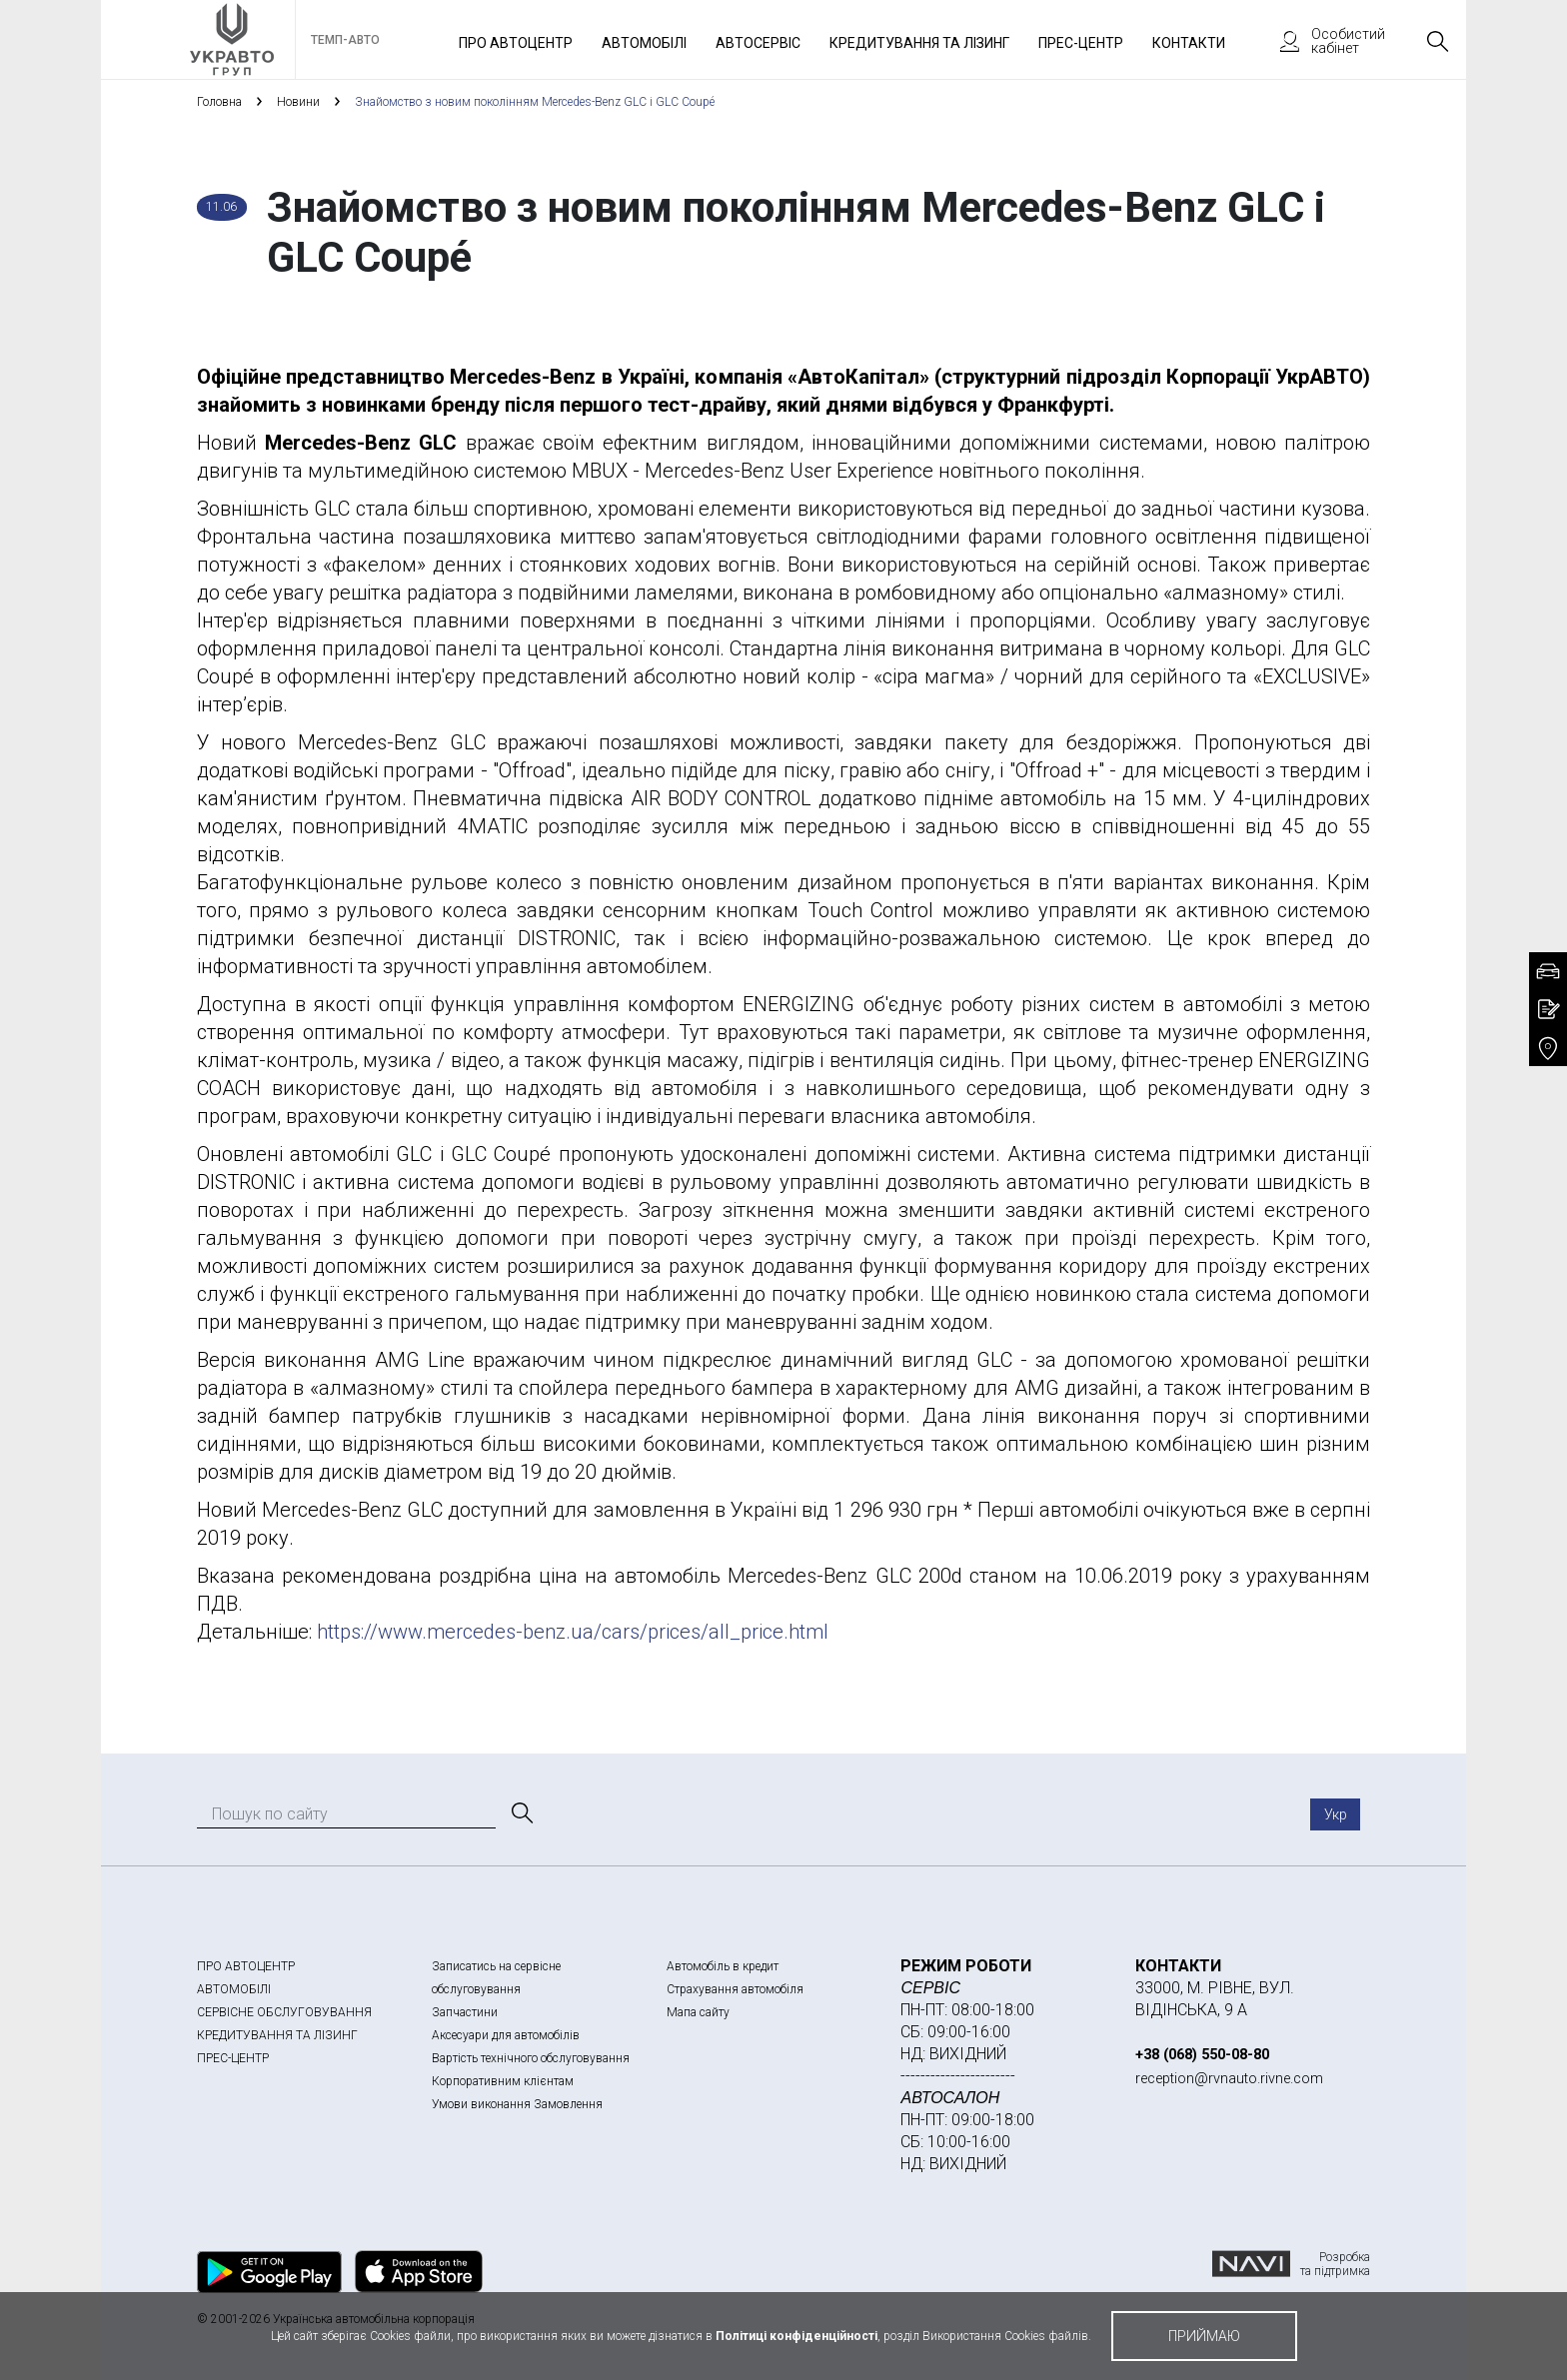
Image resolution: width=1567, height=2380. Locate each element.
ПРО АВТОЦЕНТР (246, 1966)
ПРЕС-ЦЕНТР (233, 2058)
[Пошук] (521, 1813)
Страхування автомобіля (735, 1989)
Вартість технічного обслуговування (531, 2058)
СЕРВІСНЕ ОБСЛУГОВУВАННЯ (284, 2012)
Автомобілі (644, 43)
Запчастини (465, 2012)
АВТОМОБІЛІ (234, 1989)
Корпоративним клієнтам (503, 2081)
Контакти (1188, 43)
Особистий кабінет (1323, 41)
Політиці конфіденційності (796, 2336)
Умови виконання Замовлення (517, 2104)
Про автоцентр (516, 43)
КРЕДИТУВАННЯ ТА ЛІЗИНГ (277, 2035)
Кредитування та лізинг (919, 43)
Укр (1335, 1814)
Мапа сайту (698, 2012)
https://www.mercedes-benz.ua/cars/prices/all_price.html (575, 1632)
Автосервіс (758, 43)
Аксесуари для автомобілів (506, 2035)
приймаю (1204, 2336)
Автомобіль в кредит (723, 1966)
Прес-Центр (1080, 43)
